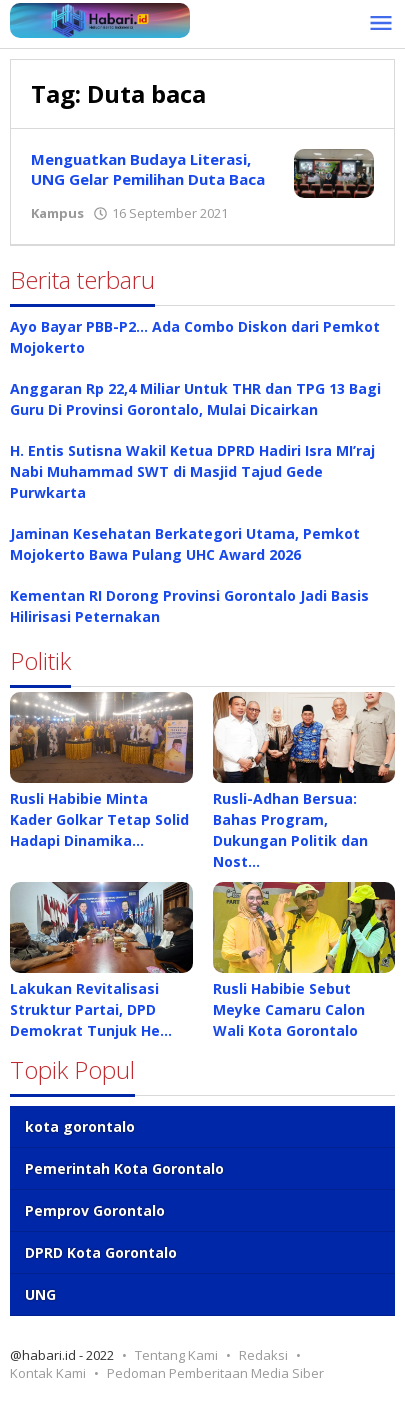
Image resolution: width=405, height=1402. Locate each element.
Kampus (57, 213)
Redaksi (263, 1355)
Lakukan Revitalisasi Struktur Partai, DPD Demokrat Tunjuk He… (91, 1009)
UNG (40, 1294)
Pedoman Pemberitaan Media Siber (215, 1373)
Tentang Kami (176, 1355)
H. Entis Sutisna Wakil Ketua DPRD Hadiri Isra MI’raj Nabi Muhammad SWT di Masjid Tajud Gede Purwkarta (192, 471)
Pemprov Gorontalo (95, 1210)
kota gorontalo (80, 1126)
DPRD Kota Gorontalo (101, 1252)
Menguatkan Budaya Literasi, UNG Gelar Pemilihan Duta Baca (148, 169)
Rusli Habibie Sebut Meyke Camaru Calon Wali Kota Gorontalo (289, 1009)
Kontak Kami (48, 1373)
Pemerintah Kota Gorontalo (124, 1168)
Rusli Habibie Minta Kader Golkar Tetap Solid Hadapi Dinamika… (99, 819)
